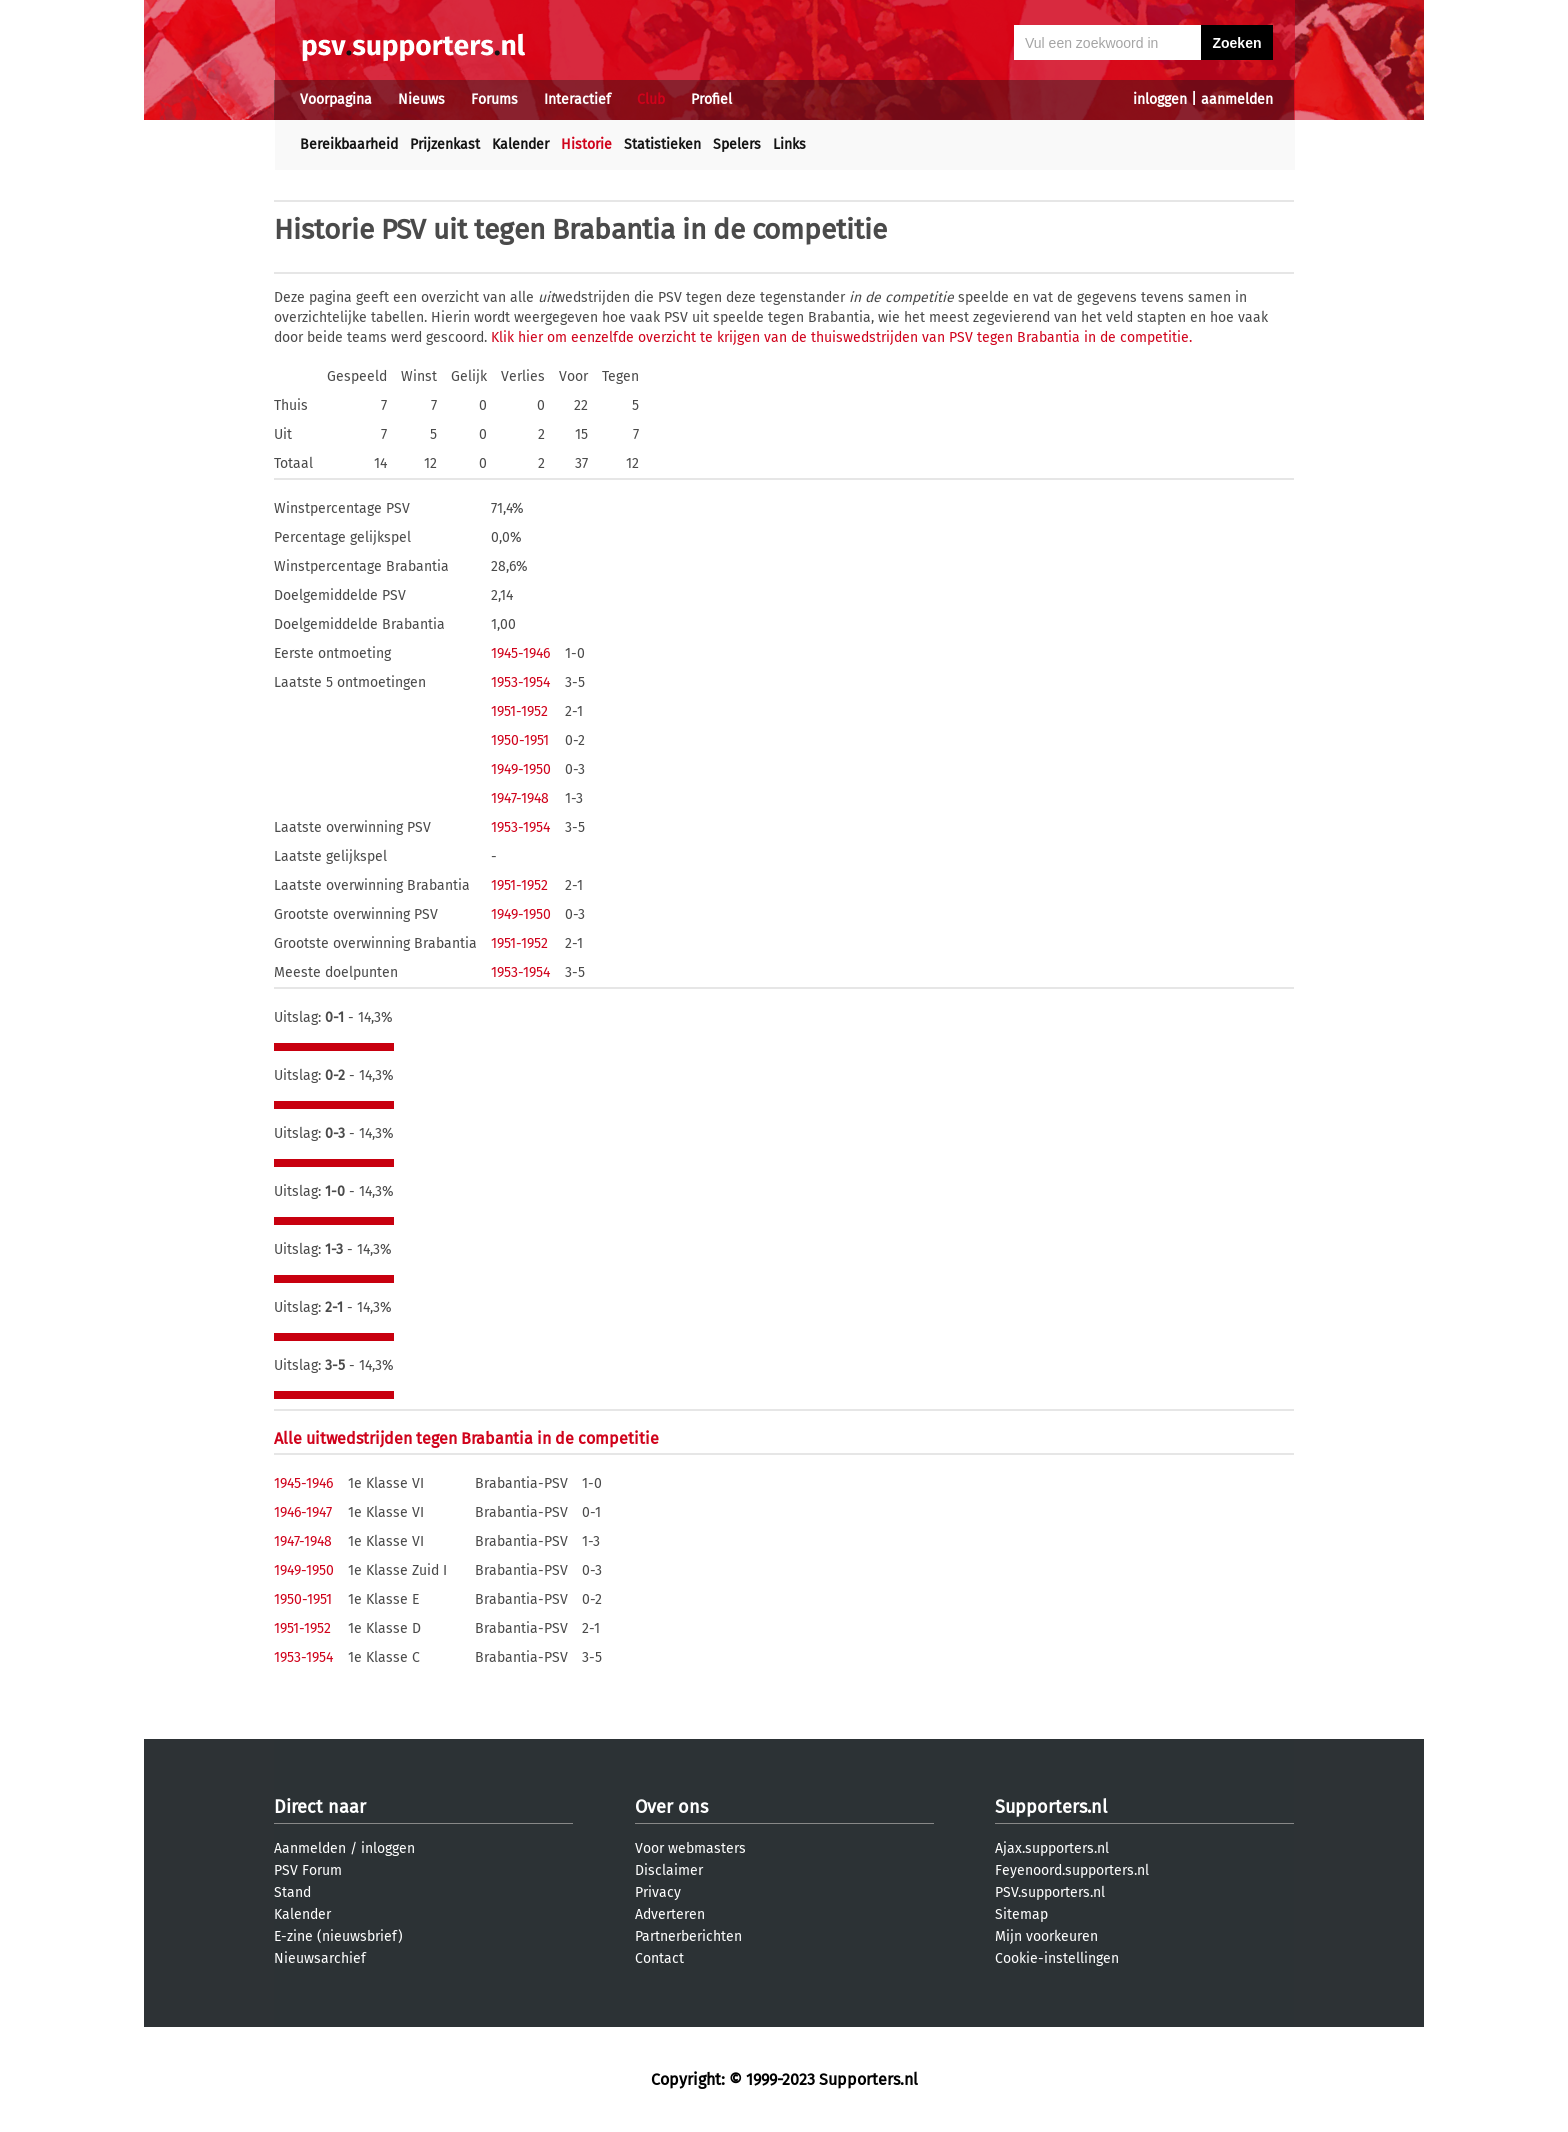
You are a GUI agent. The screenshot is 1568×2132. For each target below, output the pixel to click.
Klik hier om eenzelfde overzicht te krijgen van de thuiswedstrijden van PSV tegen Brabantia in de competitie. (841, 337)
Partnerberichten (688, 1936)
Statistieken (662, 144)
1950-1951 (520, 740)
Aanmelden (310, 1848)
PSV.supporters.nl (1050, 1892)
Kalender (520, 144)
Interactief (577, 99)
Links (789, 144)
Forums (494, 99)
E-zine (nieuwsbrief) (338, 1936)
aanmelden (1237, 99)
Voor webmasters (690, 1848)
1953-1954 (520, 682)
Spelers (737, 144)
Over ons (671, 1807)
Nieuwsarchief (320, 1958)
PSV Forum (308, 1870)
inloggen (1160, 99)
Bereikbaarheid (349, 144)
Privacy (658, 1892)
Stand (292, 1892)
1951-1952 (519, 711)
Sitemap (1021, 1914)
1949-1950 (521, 769)
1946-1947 (303, 1512)
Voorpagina (336, 99)
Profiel (711, 99)
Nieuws (421, 99)
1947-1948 (520, 798)
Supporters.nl (1051, 1807)
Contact (659, 1958)
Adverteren (670, 1914)
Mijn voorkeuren (1046, 1936)
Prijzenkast (445, 144)
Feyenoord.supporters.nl (1072, 1870)
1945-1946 (520, 653)
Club (651, 99)
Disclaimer (669, 1870)
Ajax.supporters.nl (1052, 1848)
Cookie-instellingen (1057, 1958)
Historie (586, 144)
